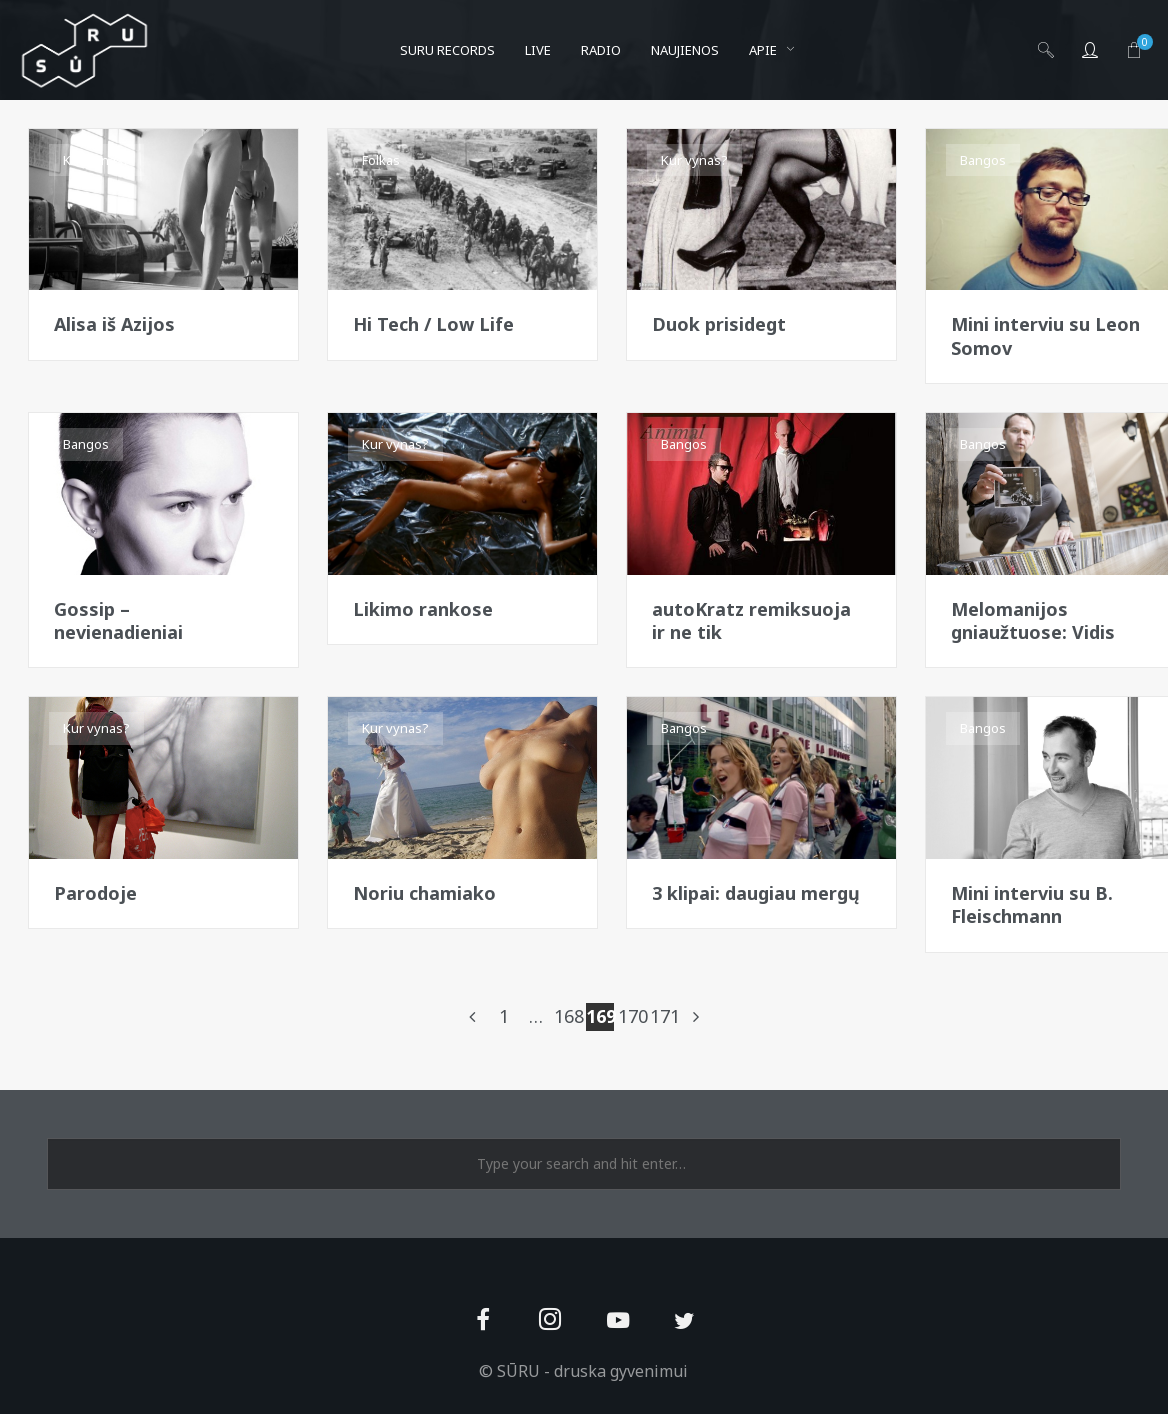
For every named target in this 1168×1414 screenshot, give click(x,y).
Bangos (983, 160)
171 (664, 1016)
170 (632, 1016)
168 (568, 1016)
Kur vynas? (96, 160)
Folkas (381, 160)
